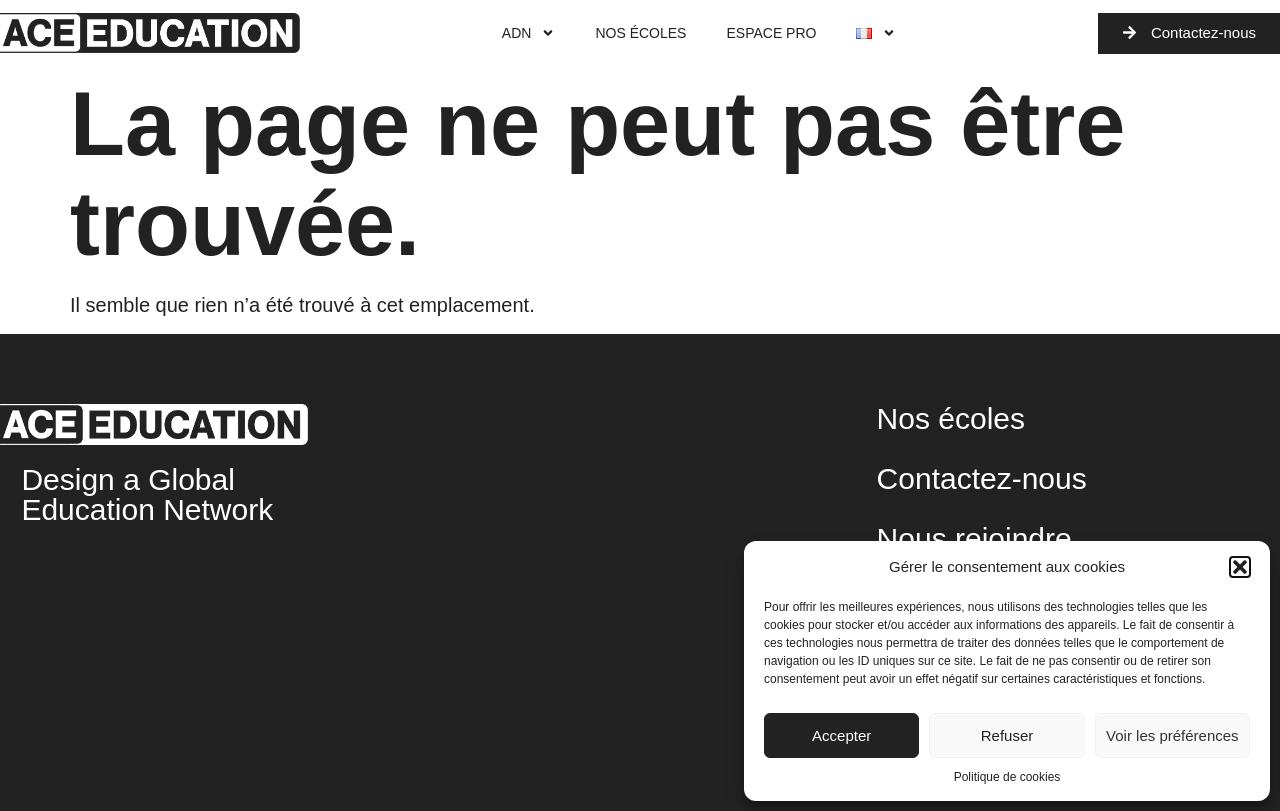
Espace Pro (771, 33)
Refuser (1007, 735)
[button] (1240, 567)
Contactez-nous (982, 478)
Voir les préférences (1172, 735)
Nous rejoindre (974, 538)
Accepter (841, 735)
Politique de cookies (1007, 777)
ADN (529, 33)
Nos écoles (640, 33)
